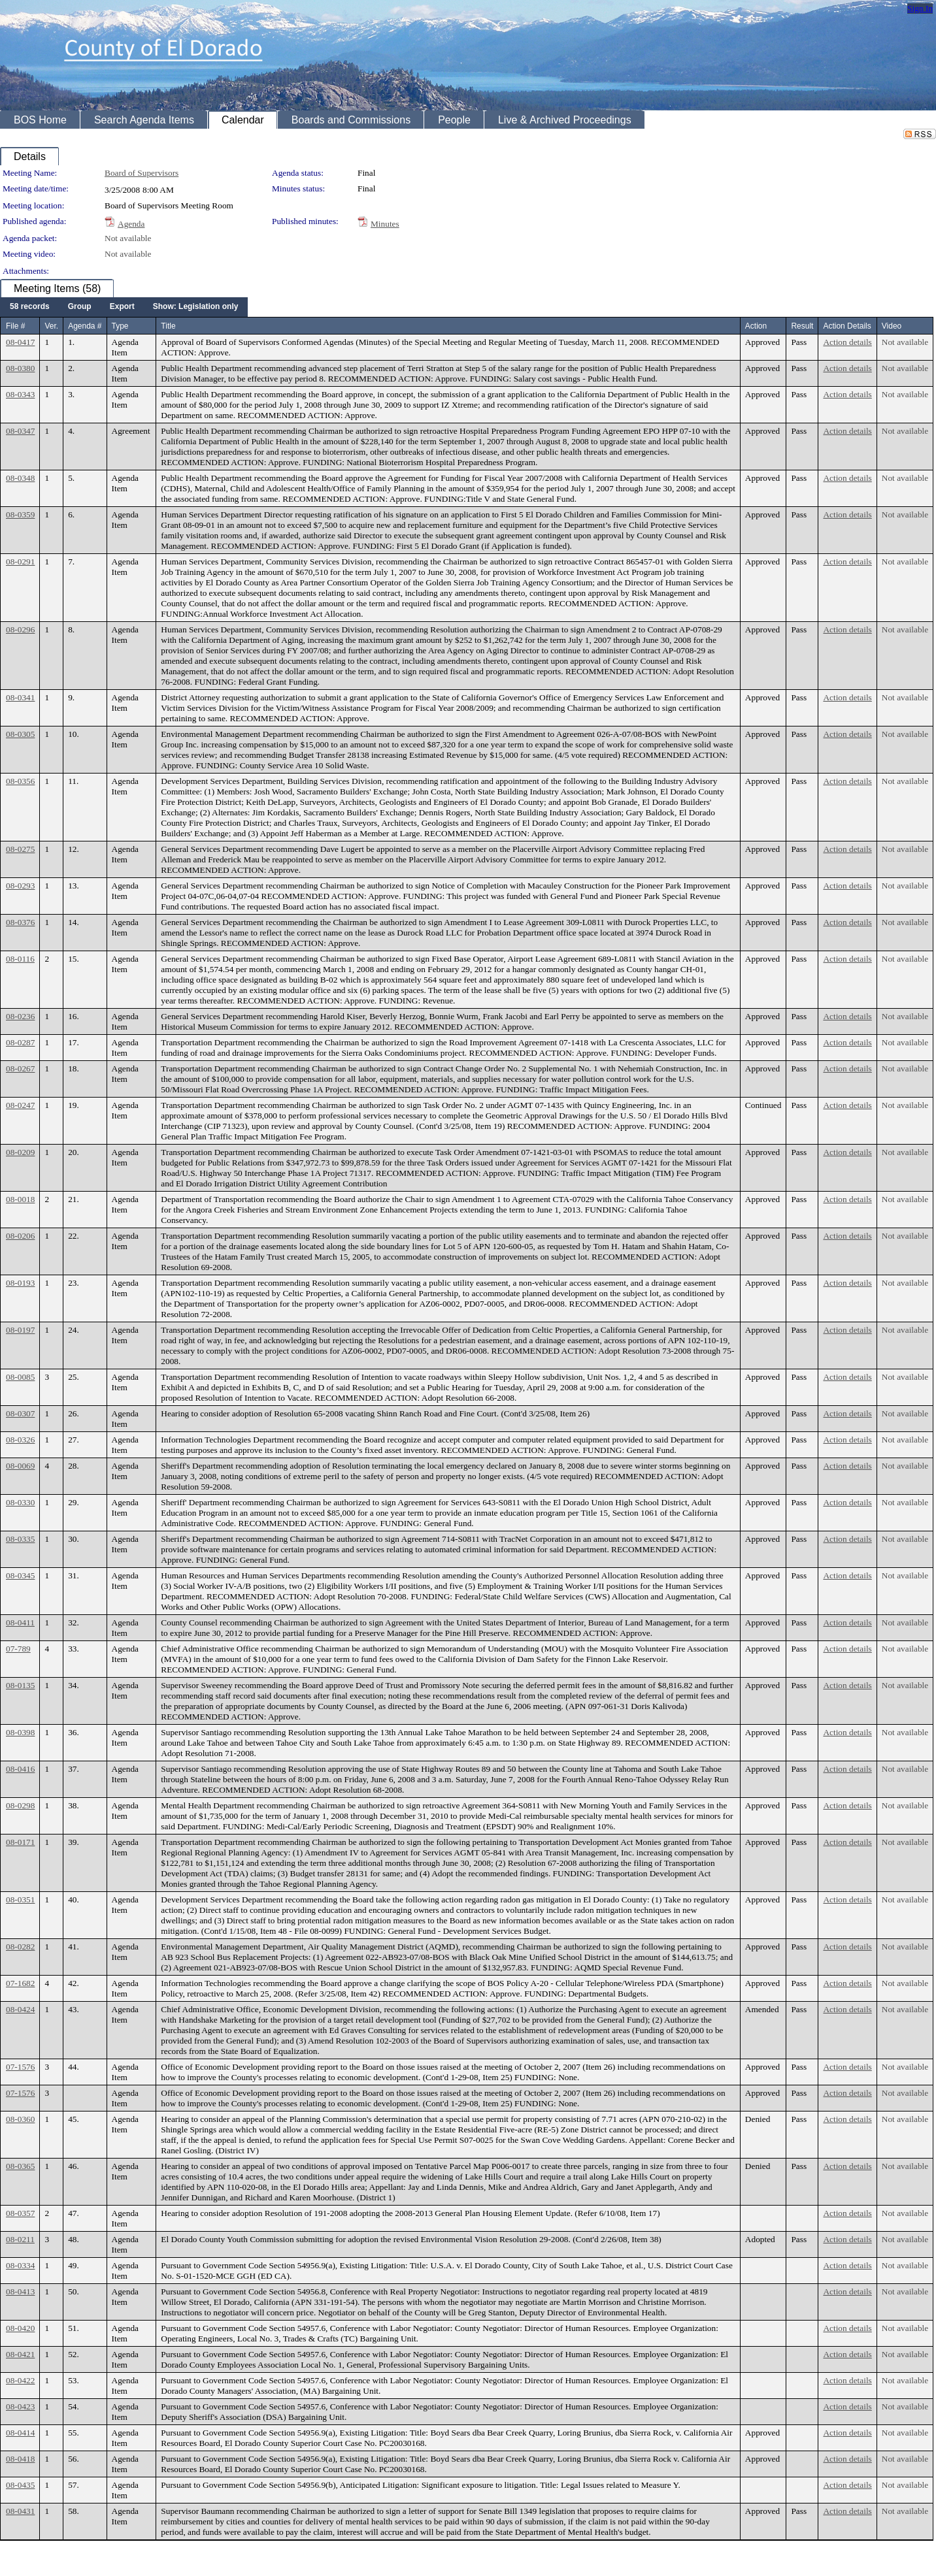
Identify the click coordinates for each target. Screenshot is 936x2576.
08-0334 (20, 2265)
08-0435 (20, 2485)
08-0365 (20, 2166)
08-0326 (20, 1439)
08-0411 (20, 1622)
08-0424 (20, 2009)
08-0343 (20, 394)
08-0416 (20, 1769)
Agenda (131, 224)
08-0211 (20, 2239)
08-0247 (20, 1105)
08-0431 (20, 2511)
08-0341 (20, 697)
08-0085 (20, 1377)
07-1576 (20, 2067)
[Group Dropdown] (79, 307)
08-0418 (20, 2459)
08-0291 (20, 561)
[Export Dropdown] (122, 307)
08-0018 (20, 1199)
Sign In (920, 8)
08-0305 (20, 734)
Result (802, 326)
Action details (847, 342)
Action (756, 326)
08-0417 (20, 342)
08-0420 (20, 2328)
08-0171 (20, 1842)
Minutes (385, 224)
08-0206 (20, 1236)
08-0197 (20, 1330)
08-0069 (20, 1466)
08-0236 (20, 1016)
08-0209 (20, 1152)
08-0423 (20, 2406)
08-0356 (20, 781)
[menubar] (124, 307)
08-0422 (20, 2380)
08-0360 (20, 2119)
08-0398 (20, 1732)
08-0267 (20, 1068)
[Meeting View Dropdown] (195, 307)
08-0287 (20, 1042)
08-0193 (20, 1283)
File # (15, 326)
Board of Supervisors (141, 173)
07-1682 (20, 1983)
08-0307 (20, 1413)
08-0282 (20, 1946)
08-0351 (20, 1899)
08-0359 (20, 514)
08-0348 (20, 478)
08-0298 (20, 1805)
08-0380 (20, 368)
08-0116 (20, 959)
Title (168, 326)
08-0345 (20, 1575)
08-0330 (20, 1502)
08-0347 (20, 431)
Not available (128, 238)
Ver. (51, 326)
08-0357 (20, 2213)
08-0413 (20, 2291)
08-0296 (20, 629)
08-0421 (20, 2354)
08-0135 (20, 1685)
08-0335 (20, 1539)
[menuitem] (30, 307)
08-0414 (20, 2432)
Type (120, 326)
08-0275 (20, 849)
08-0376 (20, 922)
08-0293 (20, 885)
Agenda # (84, 326)
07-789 (18, 1649)
